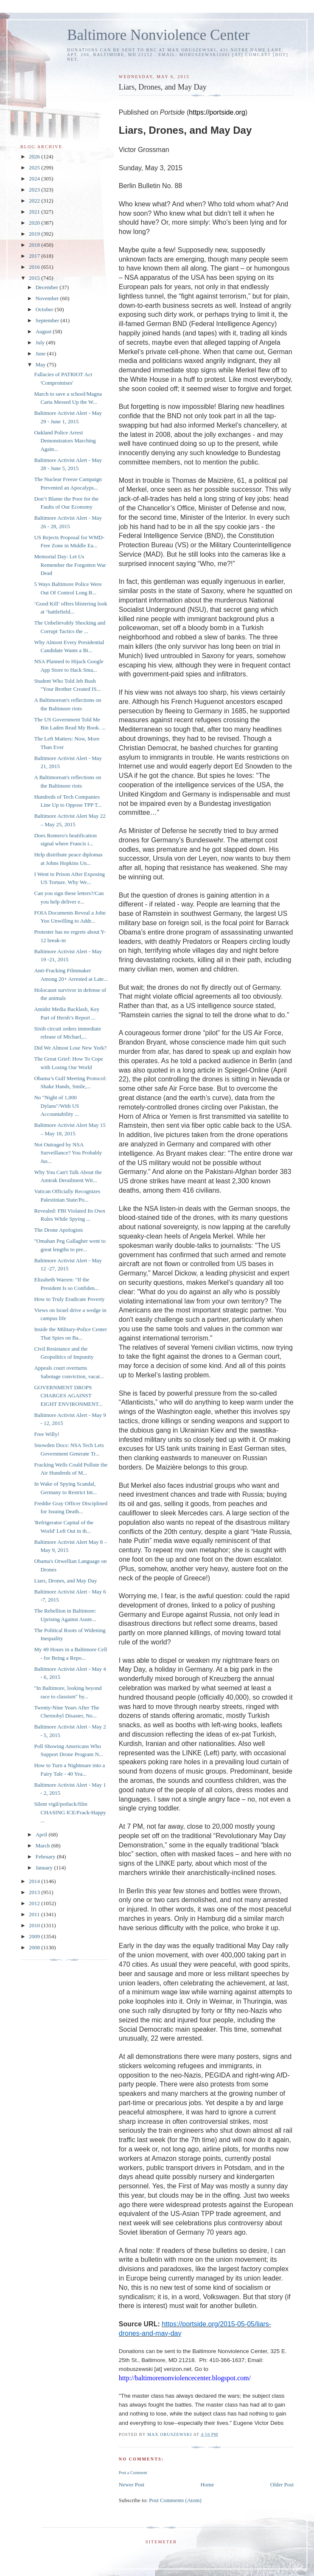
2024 (35, 178)
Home (207, 2484)
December (48, 287)
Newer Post (131, 2484)
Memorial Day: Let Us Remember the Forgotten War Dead (70, 564)
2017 (35, 256)
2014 (35, 1881)
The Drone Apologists (58, 1230)
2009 (35, 1936)
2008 (35, 1947)
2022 (35, 200)
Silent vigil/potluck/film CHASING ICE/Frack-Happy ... (70, 1812)
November (48, 298)
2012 (35, 1903)
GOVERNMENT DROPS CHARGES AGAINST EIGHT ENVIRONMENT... (68, 1395)
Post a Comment (133, 2472)
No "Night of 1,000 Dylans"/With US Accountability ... (56, 1105)
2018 (35, 245)
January (45, 1867)
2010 (35, 1925)
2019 (35, 234)
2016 (35, 267)
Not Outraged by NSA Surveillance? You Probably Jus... (68, 1152)
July (41, 342)
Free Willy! (46, 1434)
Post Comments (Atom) (175, 2500)
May (41, 364)
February (46, 1856)
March (43, 1845)
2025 (35, 167)
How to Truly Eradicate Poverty (69, 1299)
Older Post (282, 2484)
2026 (35, 156)
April (42, 1834)
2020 (35, 223)
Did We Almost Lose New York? (70, 1047)
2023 (35, 189)
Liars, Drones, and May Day (65, 1580)
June (41, 353)
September (48, 320)
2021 (35, 211)
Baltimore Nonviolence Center (158, 35)
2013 (35, 1892)
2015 (35, 278)
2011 (35, 1914)
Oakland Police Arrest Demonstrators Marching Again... (64, 440)
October (45, 309)
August (44, 331)
